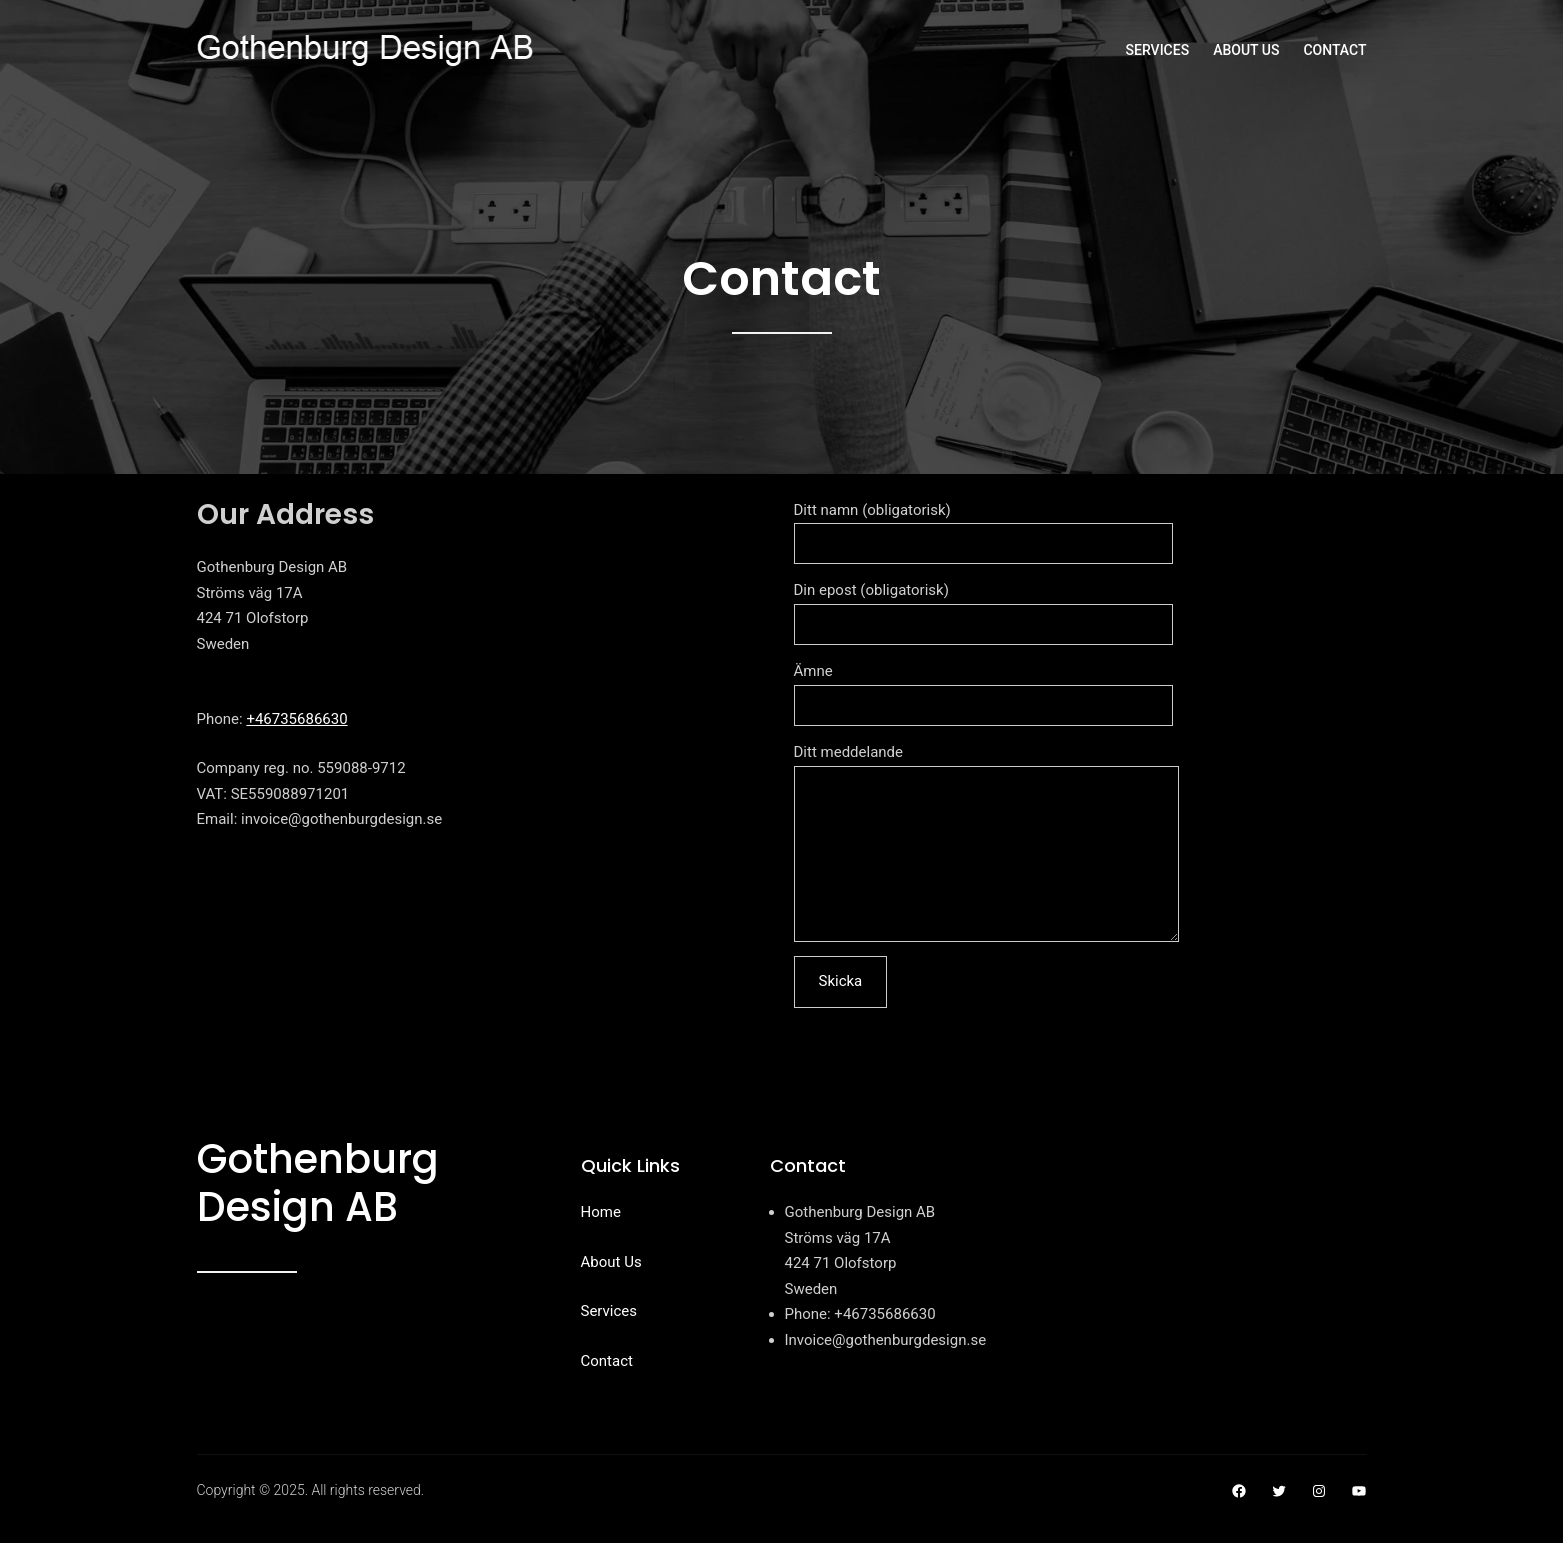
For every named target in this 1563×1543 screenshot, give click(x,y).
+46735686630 (296, 719)
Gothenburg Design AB (318, 1213)
